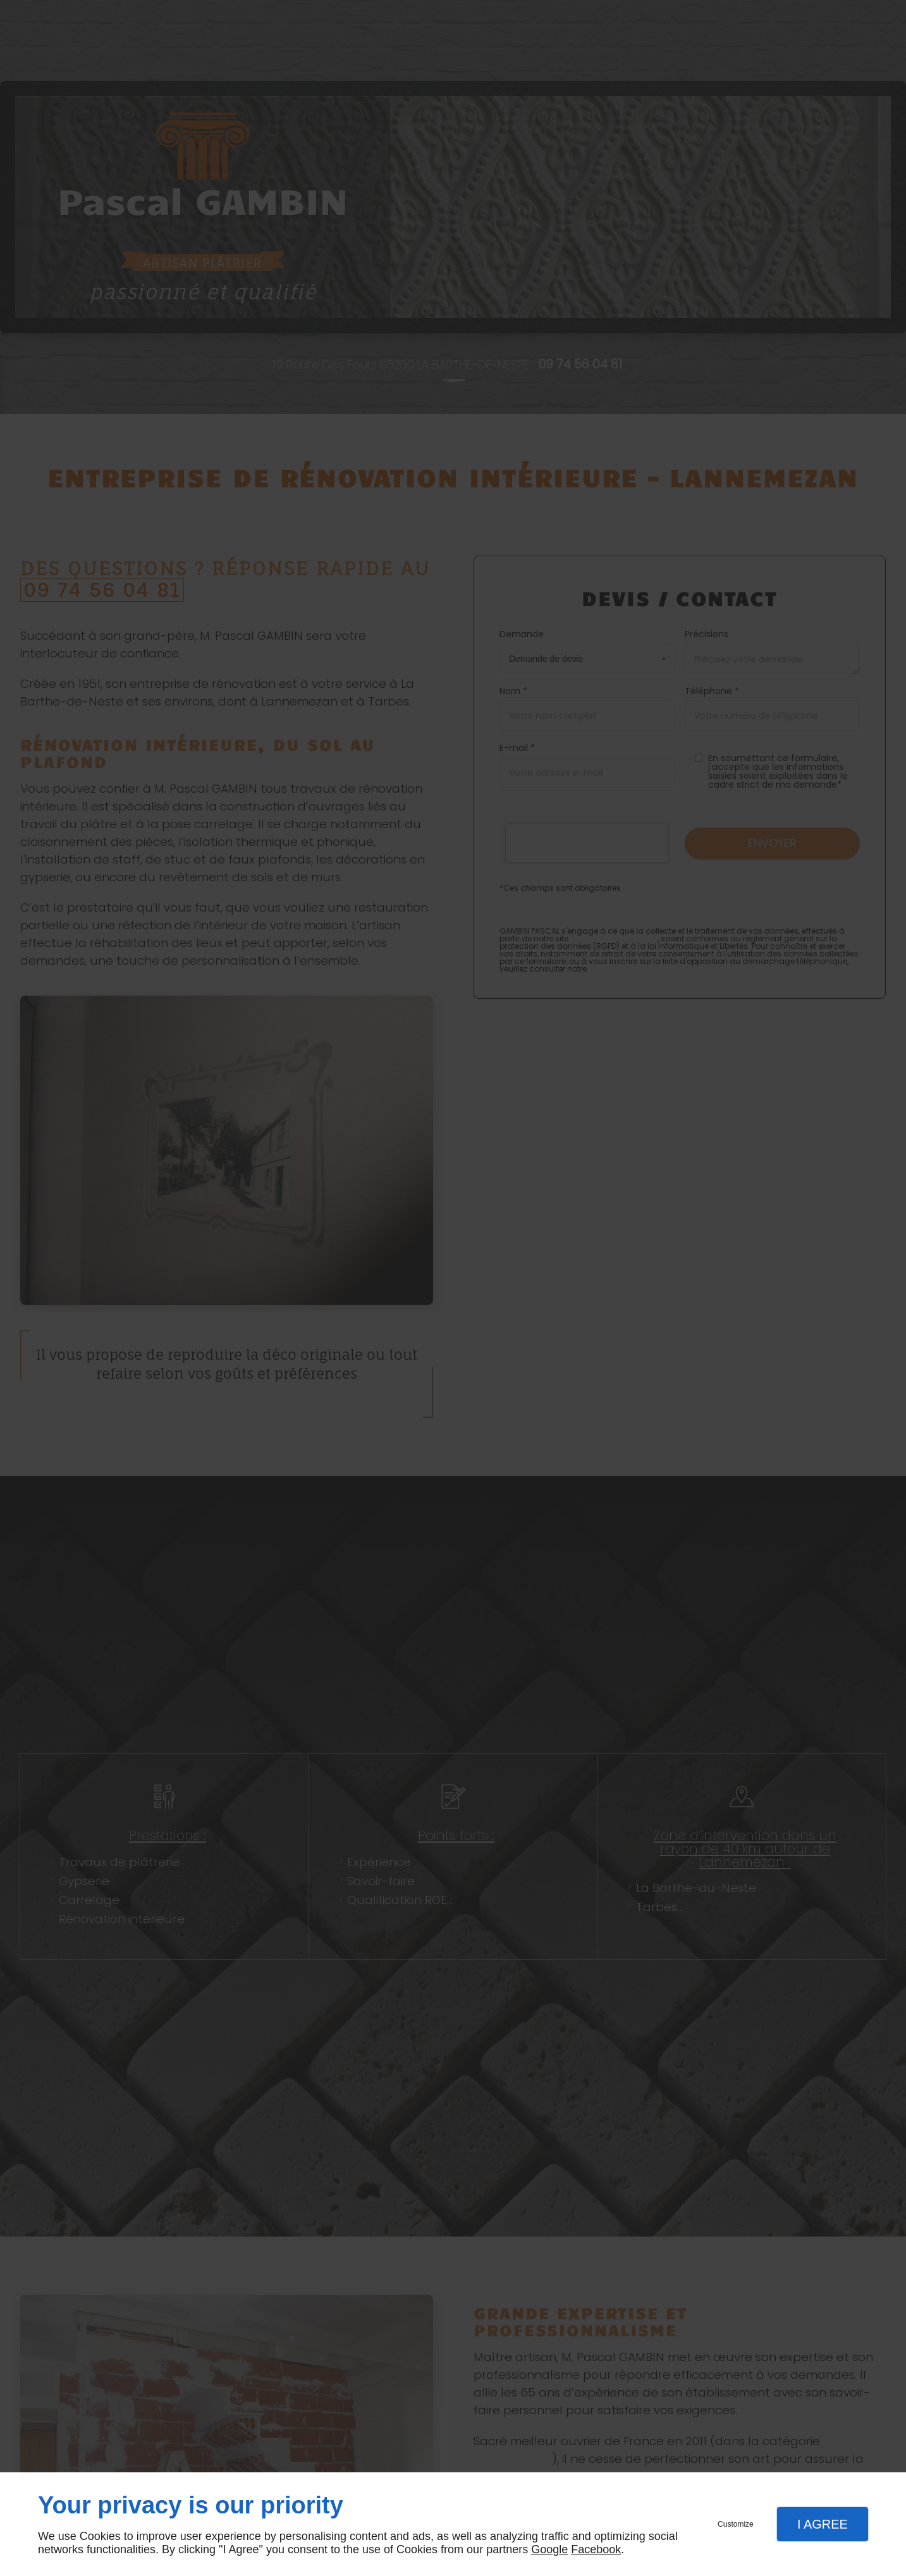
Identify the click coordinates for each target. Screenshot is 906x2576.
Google (549, 2549)
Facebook (596, 2549)
